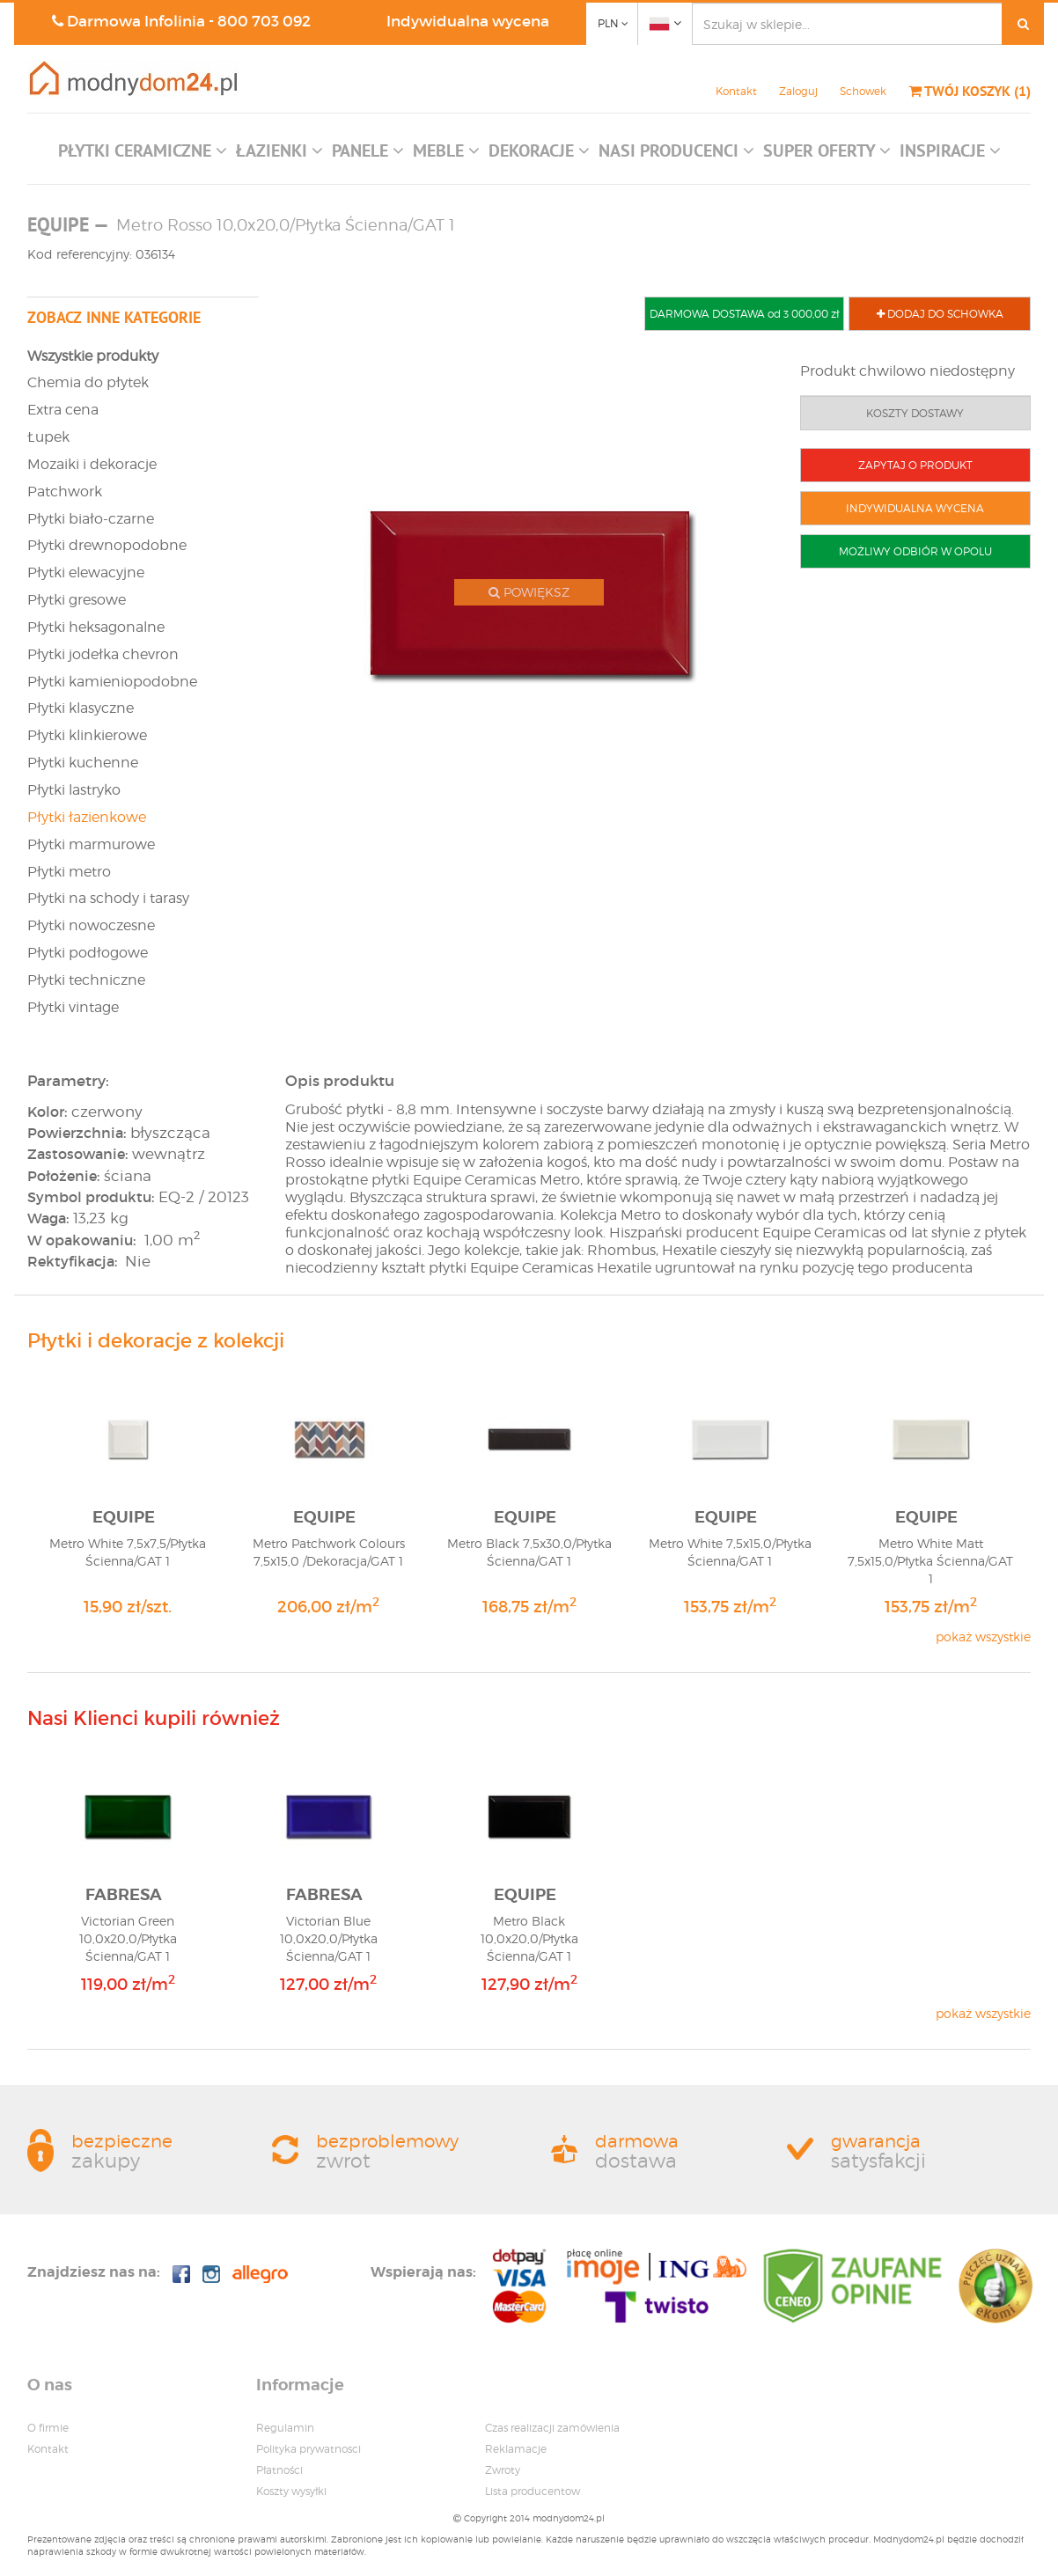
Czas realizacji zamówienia (552, 2427)
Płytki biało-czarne (90, 518)
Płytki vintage (73, 1007)
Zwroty (502, 2470)
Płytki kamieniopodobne (112, 681)
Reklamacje (516, 2448)
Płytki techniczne (86, 980)
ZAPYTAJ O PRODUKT (915, 465)
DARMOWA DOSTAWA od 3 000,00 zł (744, 313)
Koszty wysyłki (291, 2491)
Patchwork (64, 491)
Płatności (279, 2470)
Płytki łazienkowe (86, 817)
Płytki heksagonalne (96, 627)
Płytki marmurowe (91, 844)
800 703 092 (264, 21)
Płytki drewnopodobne (107, 545)
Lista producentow (532, 2491)
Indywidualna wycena (467, 21)
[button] (142, 155)
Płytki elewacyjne (85, 572)
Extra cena (63, 409)
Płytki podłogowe (87, 952)
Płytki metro (69, 871)
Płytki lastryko (74, 790)
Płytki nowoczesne (91, 925)
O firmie (48, 2427)
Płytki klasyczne (80, 708)
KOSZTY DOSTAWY (915, 413)
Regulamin (285, 2427)
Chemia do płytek (88, 382)
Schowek (863, 91)
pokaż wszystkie (983, 1636)
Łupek (48, 437)
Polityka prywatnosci (308, 2448)
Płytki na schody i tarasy (108, 898)
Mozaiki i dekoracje (92, 464)
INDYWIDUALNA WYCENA (915, 508)
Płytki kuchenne (82, 762)
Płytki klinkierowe (87, 735)
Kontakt (736, 91)
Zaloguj (798, 91)
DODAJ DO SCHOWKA (940, 313)
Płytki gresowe (76, 599)
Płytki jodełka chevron (103, 654)
